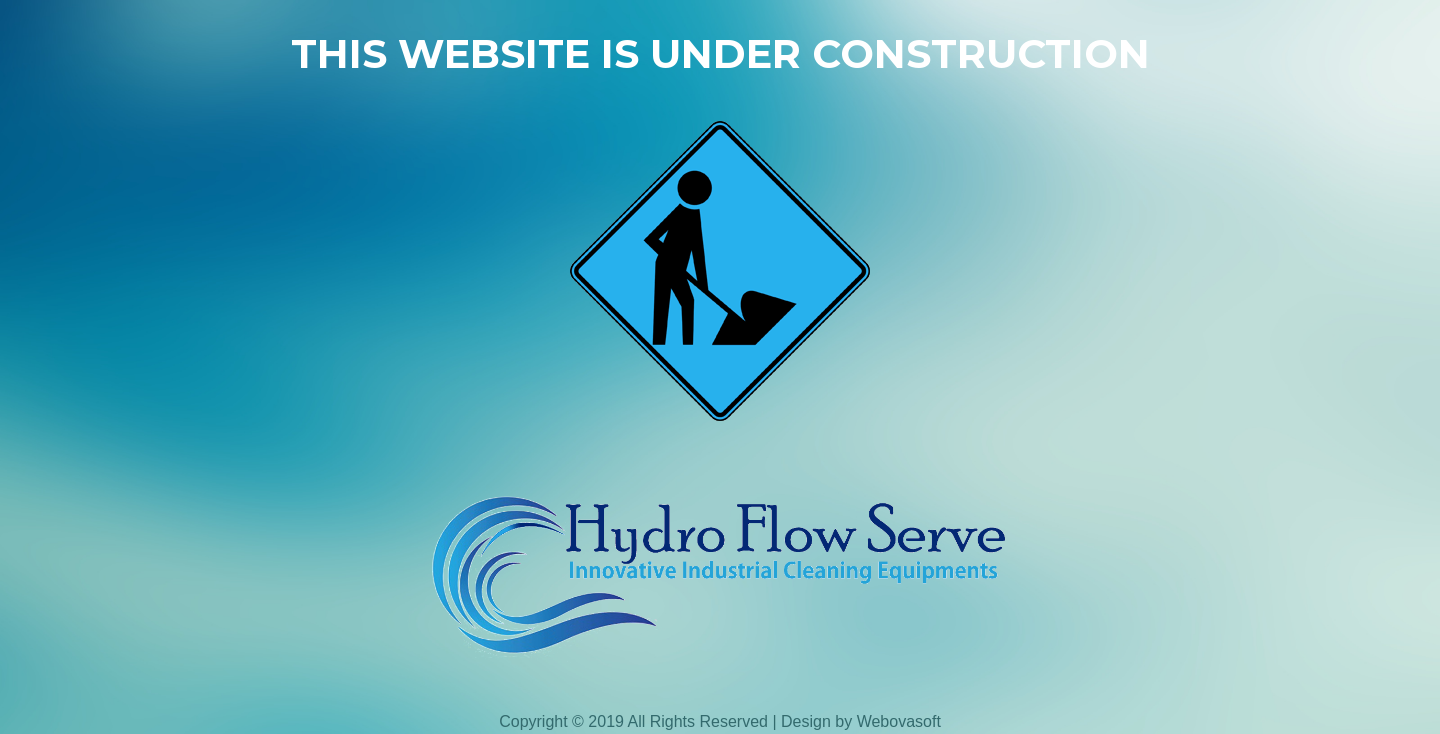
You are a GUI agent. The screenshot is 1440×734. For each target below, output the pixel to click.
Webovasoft (899, 721)
